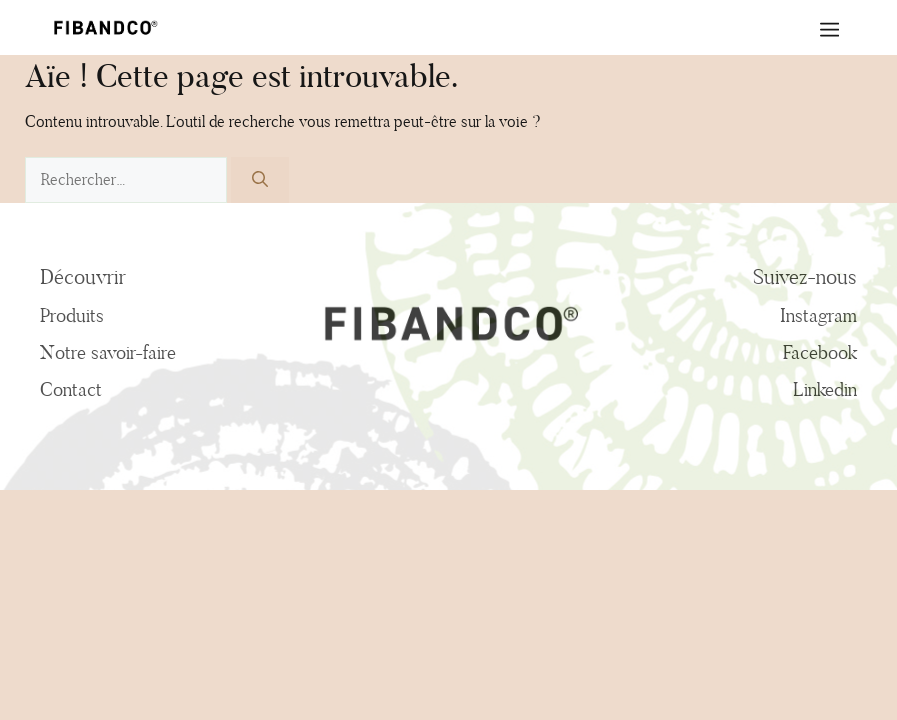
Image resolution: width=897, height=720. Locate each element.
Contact (71, 389)
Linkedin (825, 389)
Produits (72, 315)
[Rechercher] (260, 180)
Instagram (818, 315)
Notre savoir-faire (108, 352)
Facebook (820, 352)
